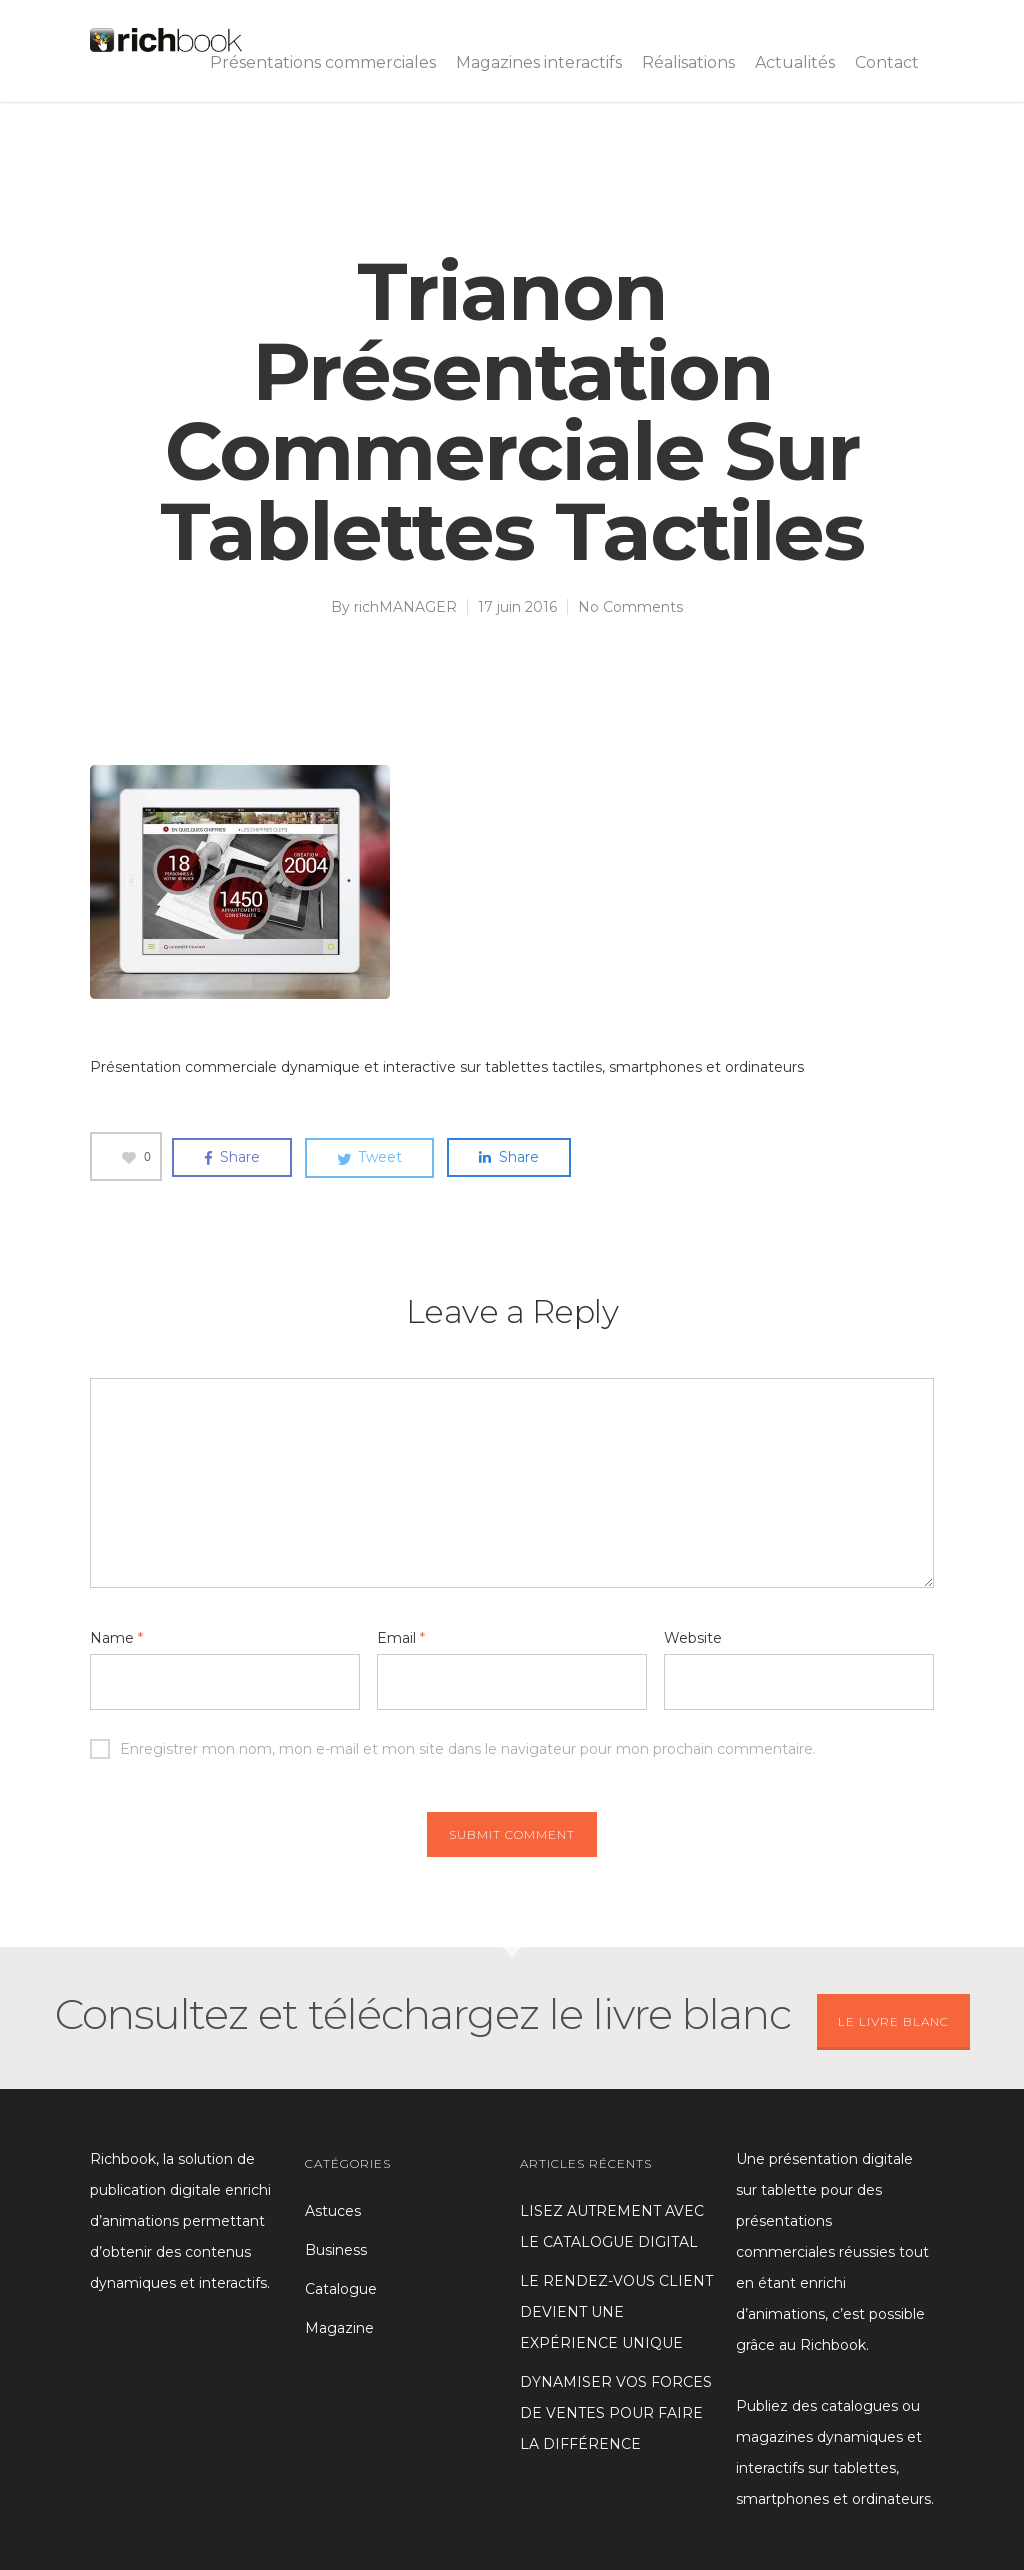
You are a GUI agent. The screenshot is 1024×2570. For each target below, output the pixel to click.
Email (401, 1638)
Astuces (333, 2211)
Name (116, 1638)
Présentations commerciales (323, 62)
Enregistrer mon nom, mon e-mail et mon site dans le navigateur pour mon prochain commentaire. (453, 1749)
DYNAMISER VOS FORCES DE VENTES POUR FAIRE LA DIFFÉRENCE (616, 2413)
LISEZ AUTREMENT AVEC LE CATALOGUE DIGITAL (612, 2226)
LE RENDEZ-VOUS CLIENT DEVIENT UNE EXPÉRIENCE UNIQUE (616, 2312)
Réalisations (688, 62)
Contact (887, 62)
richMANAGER (405, 607)
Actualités (795, 62)
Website (693, 1638)
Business (336, 2250)
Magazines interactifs (539, 62)
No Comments (630, 607)
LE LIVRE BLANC (893, 2021)
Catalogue (341, 2289)
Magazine (339, 2328)
